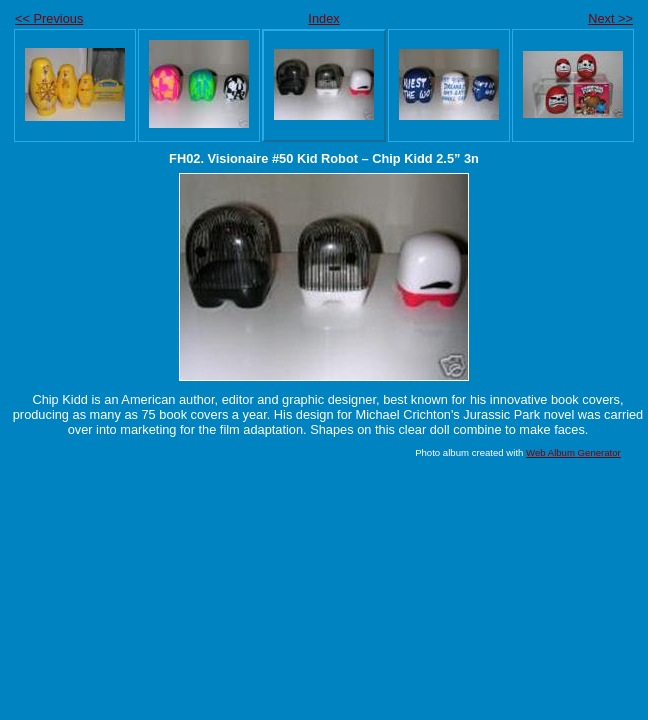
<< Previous (49, 18)
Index (323, 18)
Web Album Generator (573, 452)
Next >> (610, 18)
